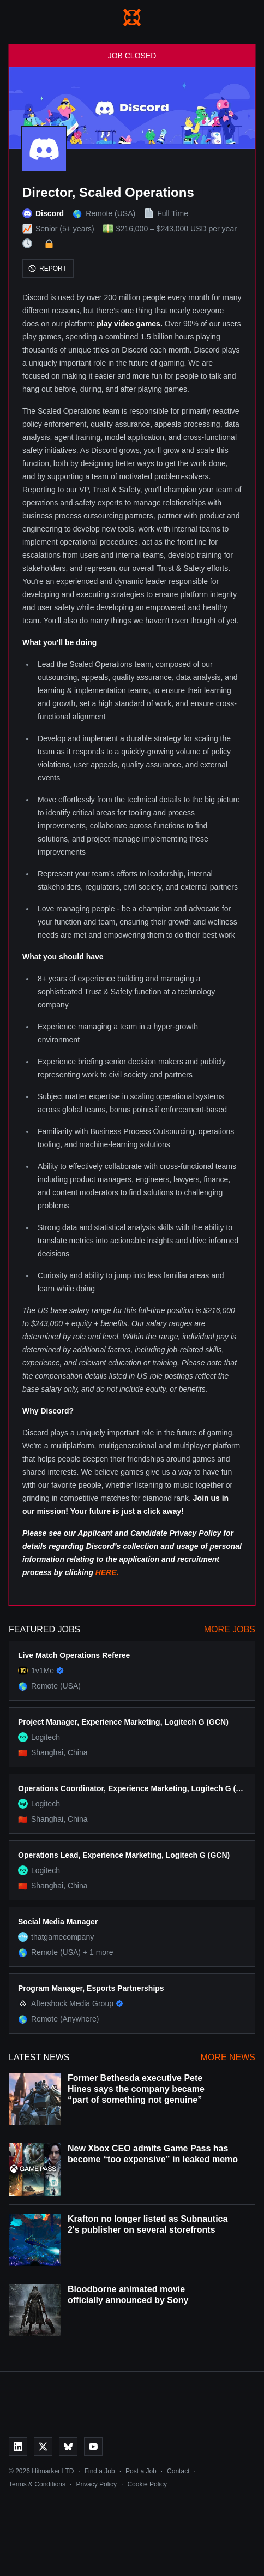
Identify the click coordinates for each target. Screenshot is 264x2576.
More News (228, 2057)
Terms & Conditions (37, 2484)
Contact (178, 2471)
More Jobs (229, 1629)
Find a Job (100, 2471)
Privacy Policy (96, 2484)
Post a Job (141, 2471)
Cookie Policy (147, 2484)
